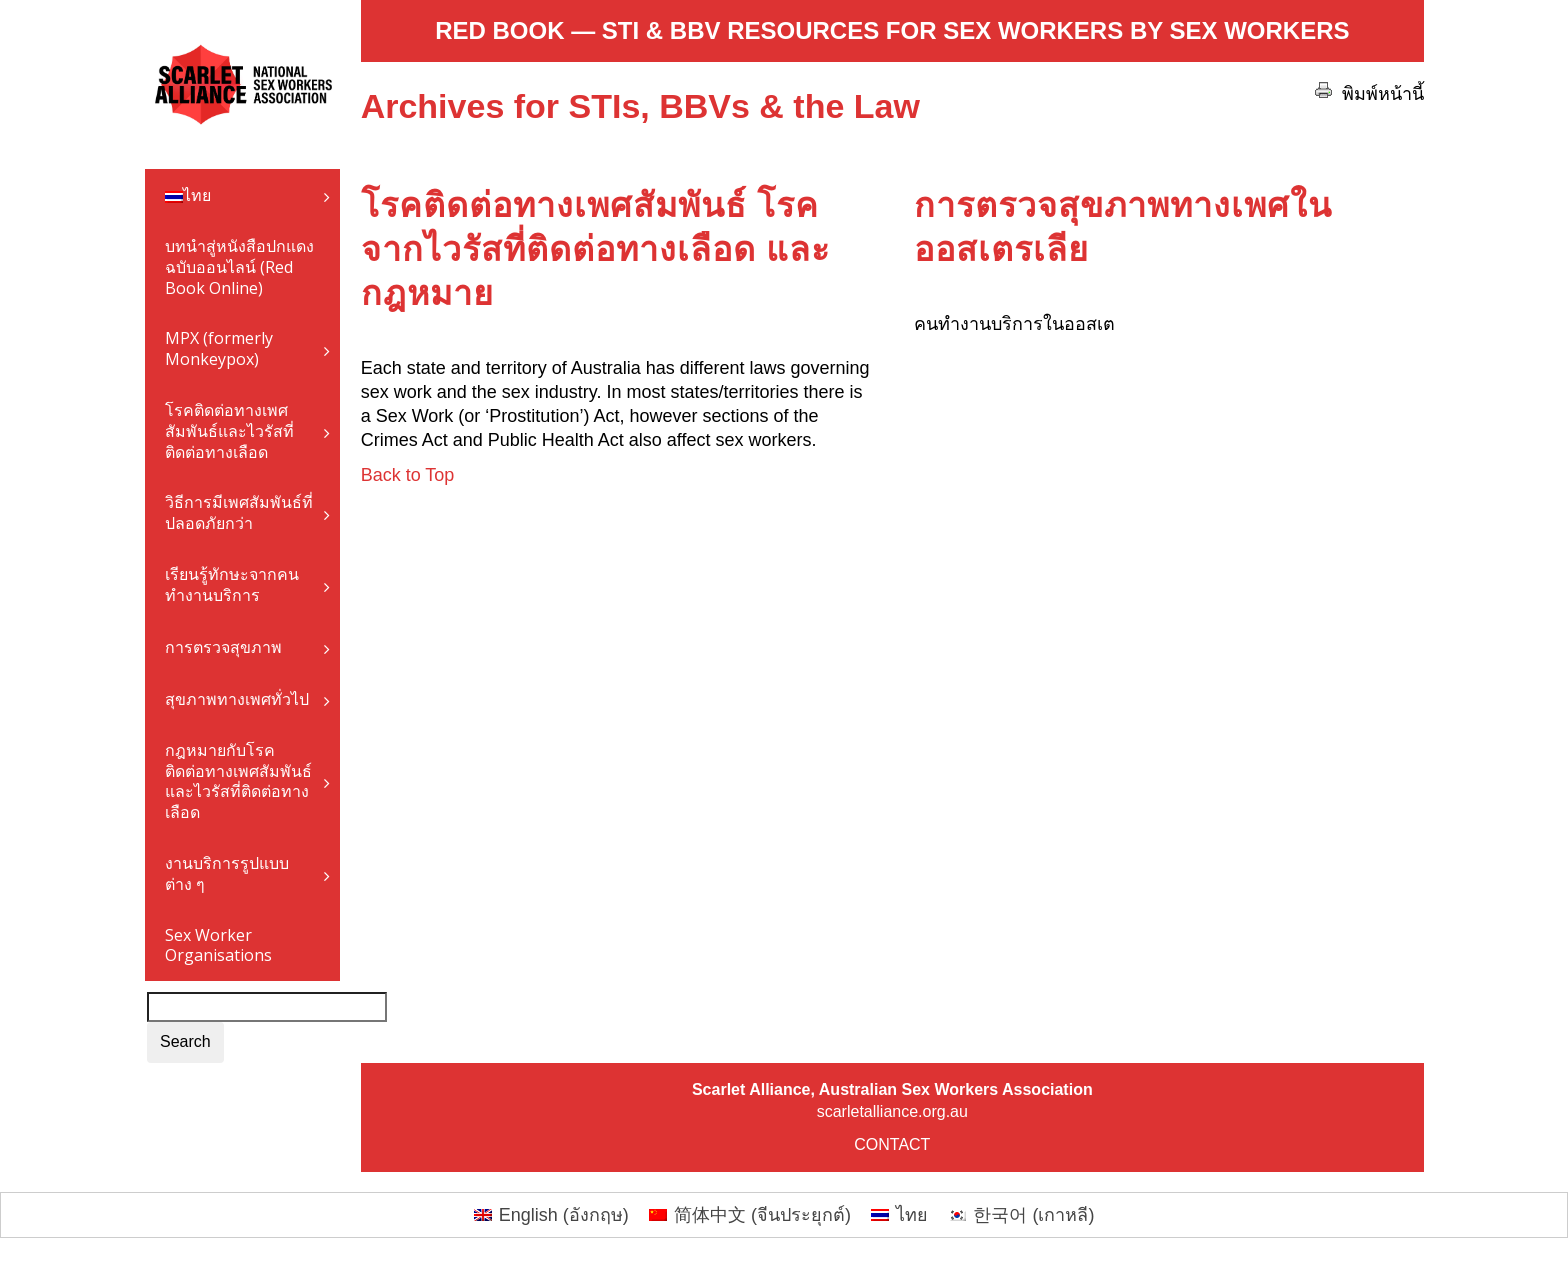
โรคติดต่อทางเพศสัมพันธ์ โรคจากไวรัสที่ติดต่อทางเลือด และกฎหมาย (595, 249)
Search (185, 1041)
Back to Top (408, 475)
